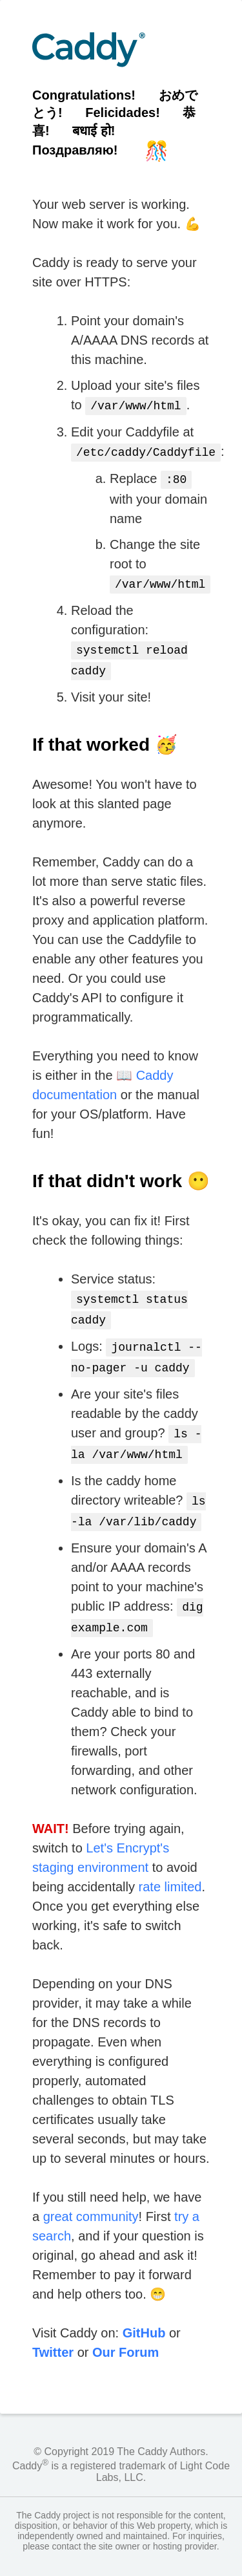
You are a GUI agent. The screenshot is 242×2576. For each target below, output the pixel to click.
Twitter (53, 2331)
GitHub (144, 2312)
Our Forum (125, 2331)
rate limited (170, 1866)
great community (91, 2196)
